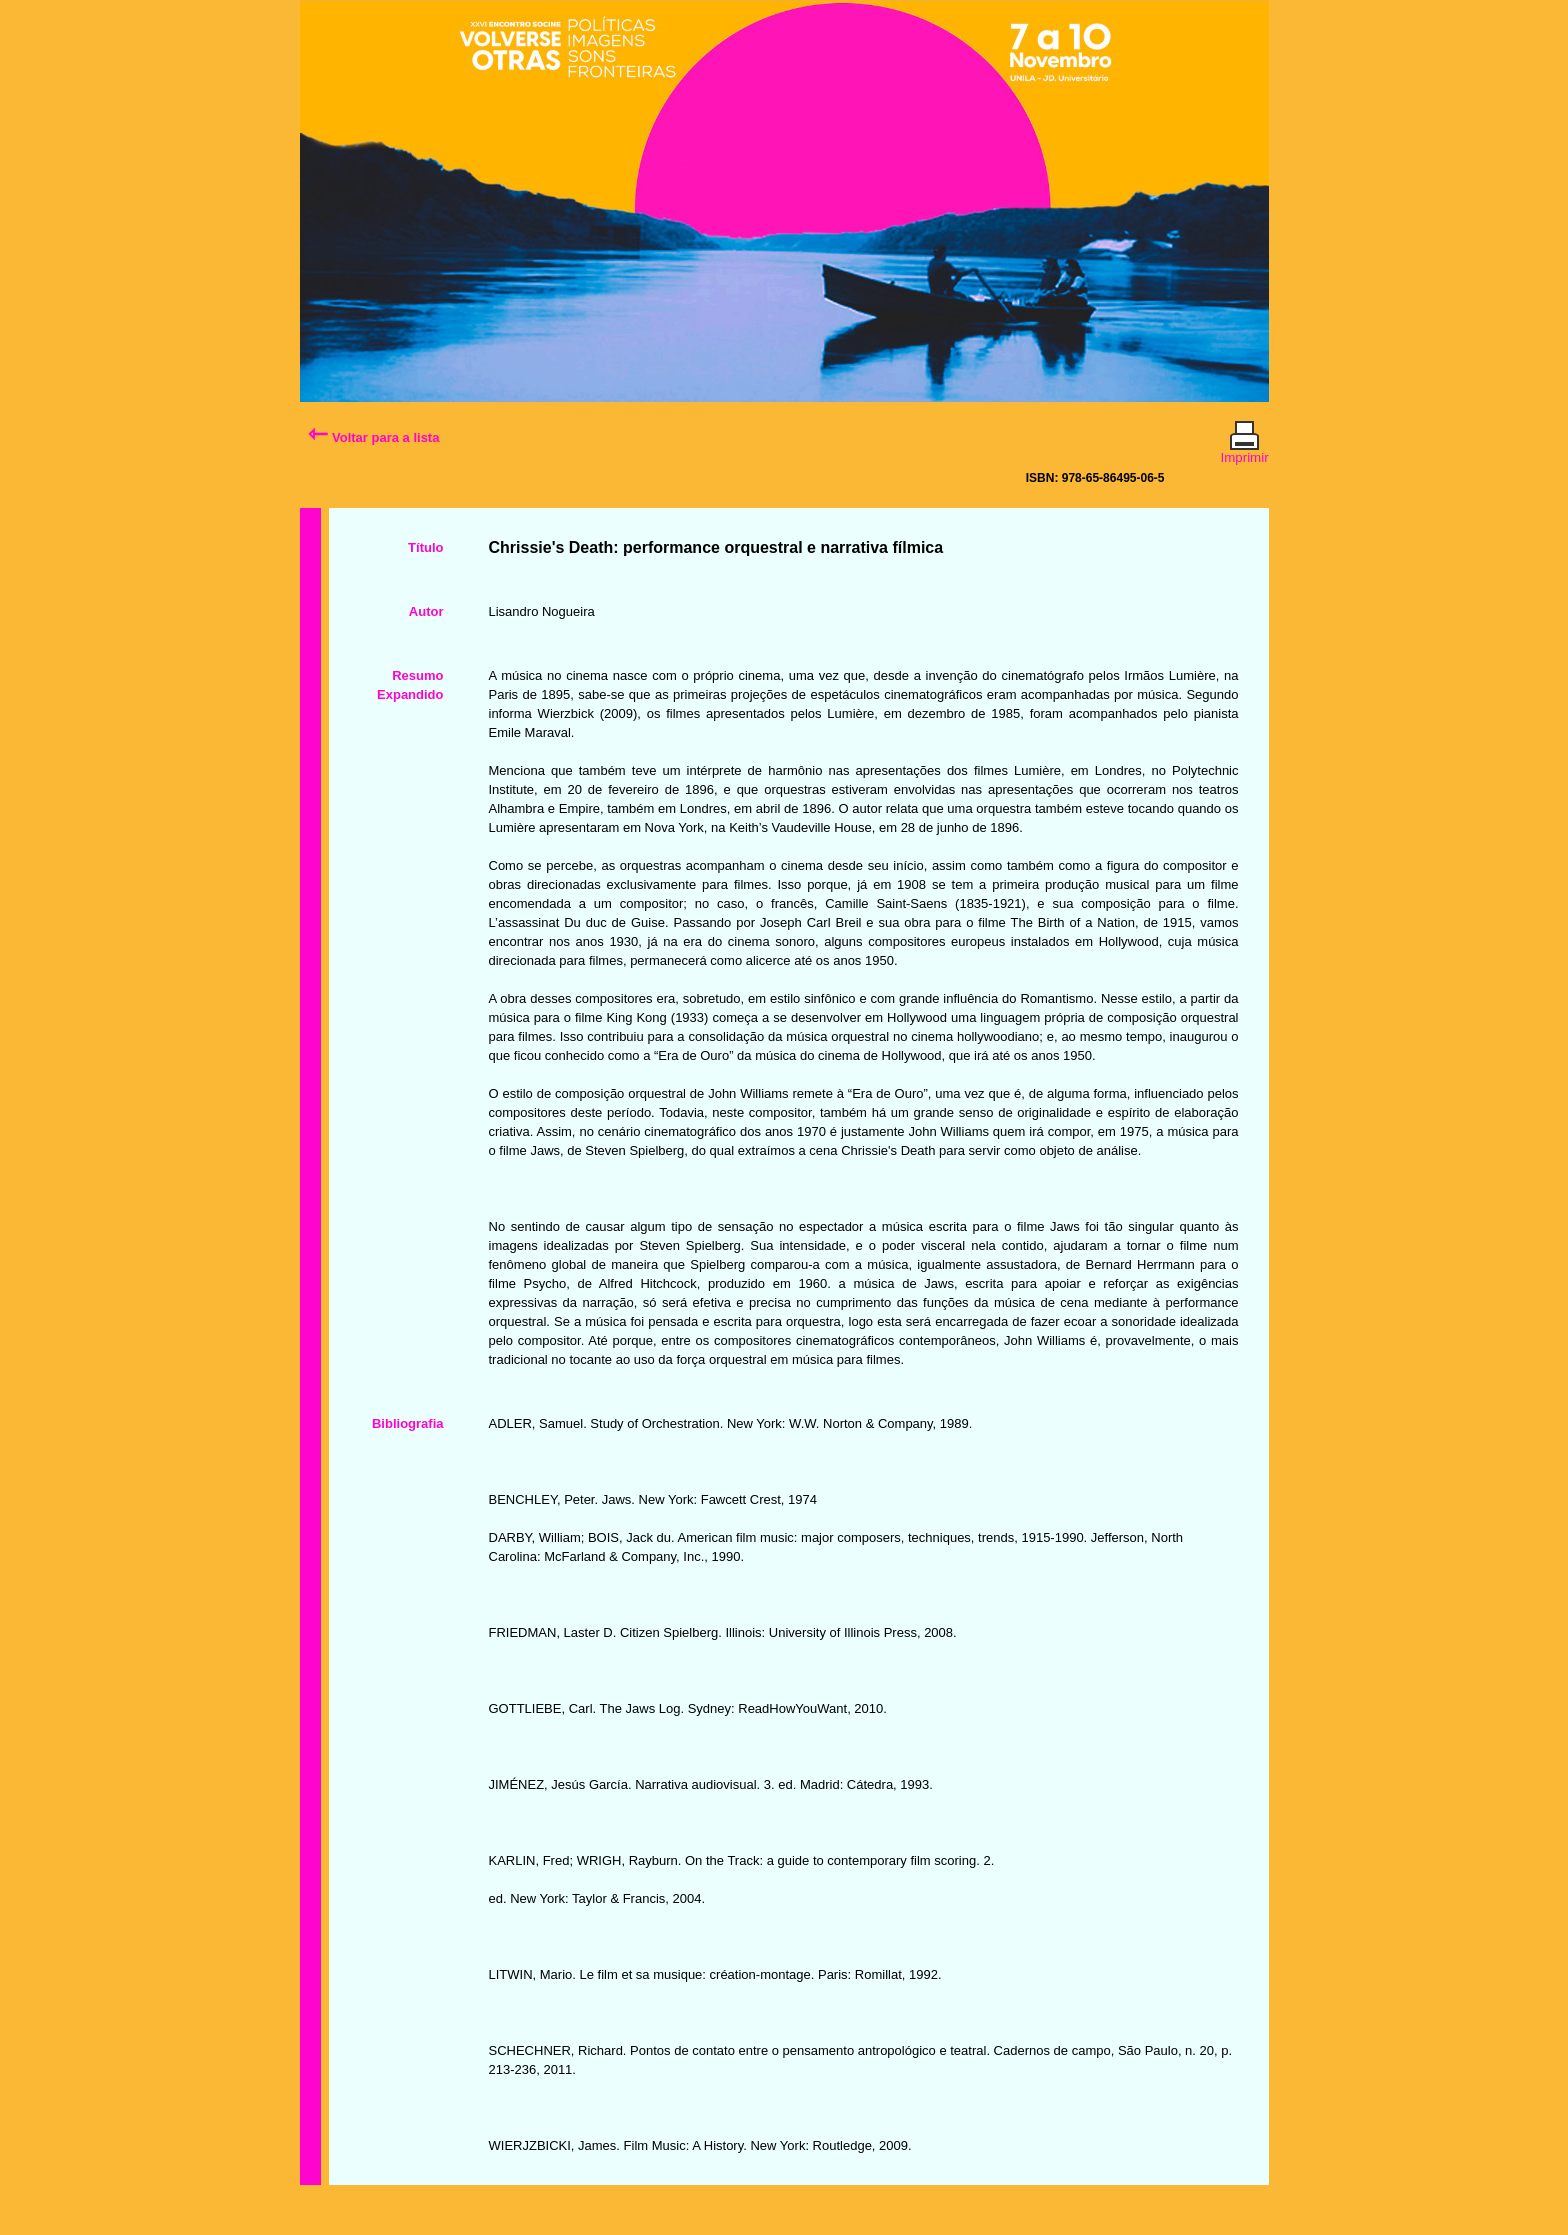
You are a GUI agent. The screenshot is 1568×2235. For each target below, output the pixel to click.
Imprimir (1245, 449)
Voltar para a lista (373, 437)
